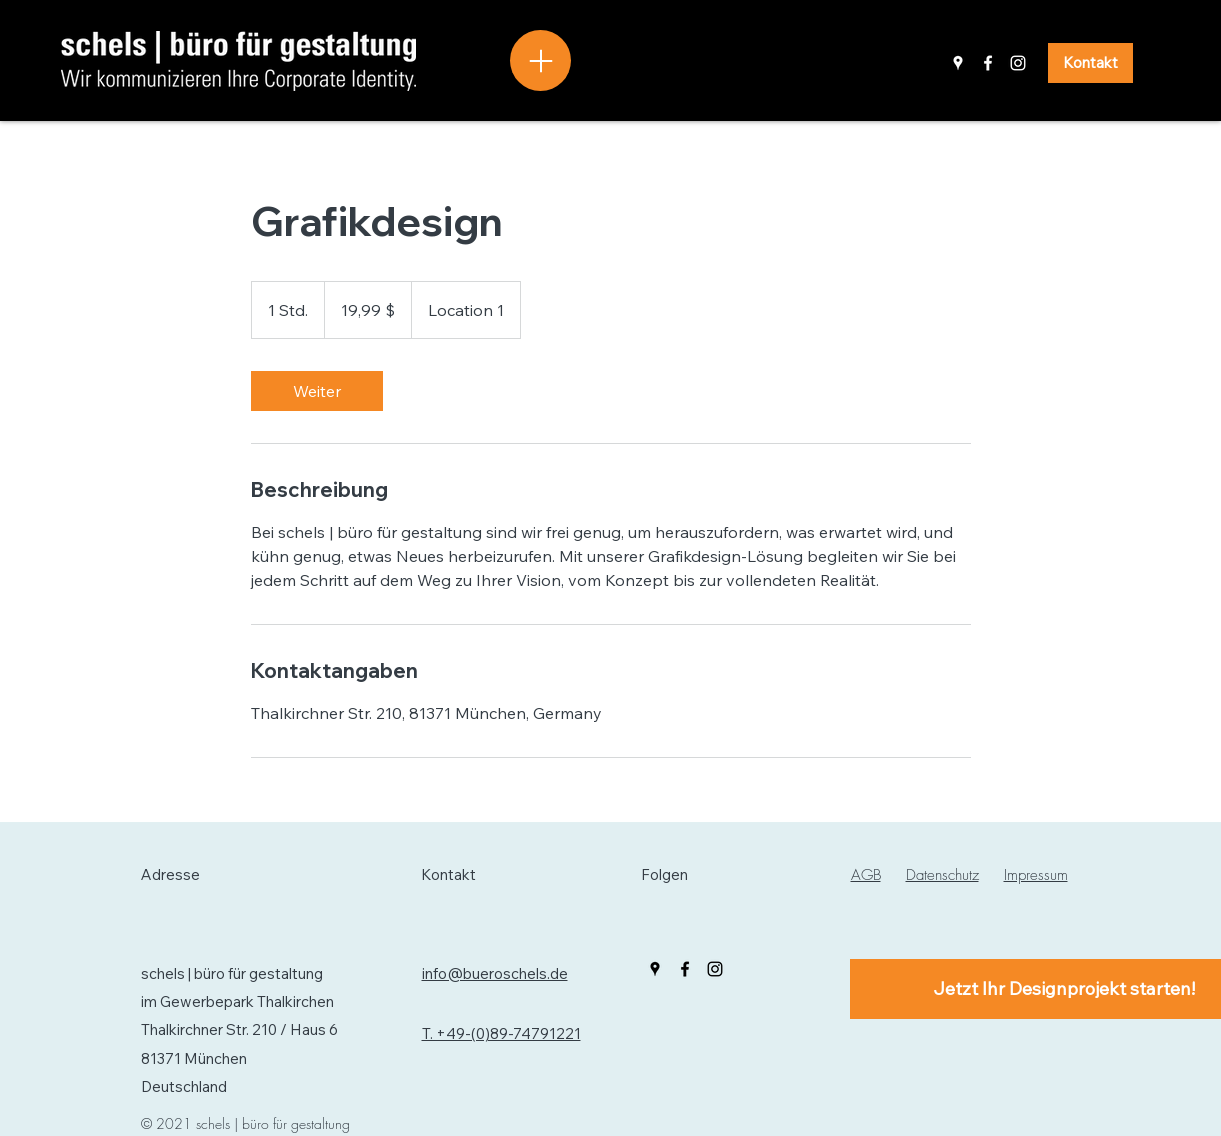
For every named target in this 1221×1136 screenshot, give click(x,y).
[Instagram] (1018, 63)
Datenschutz (942, 875)
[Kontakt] (1090, 63)
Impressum (1036, 875)
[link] (317, 391)
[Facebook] (988, 63)
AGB (866, 875)
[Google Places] (958, 63)
